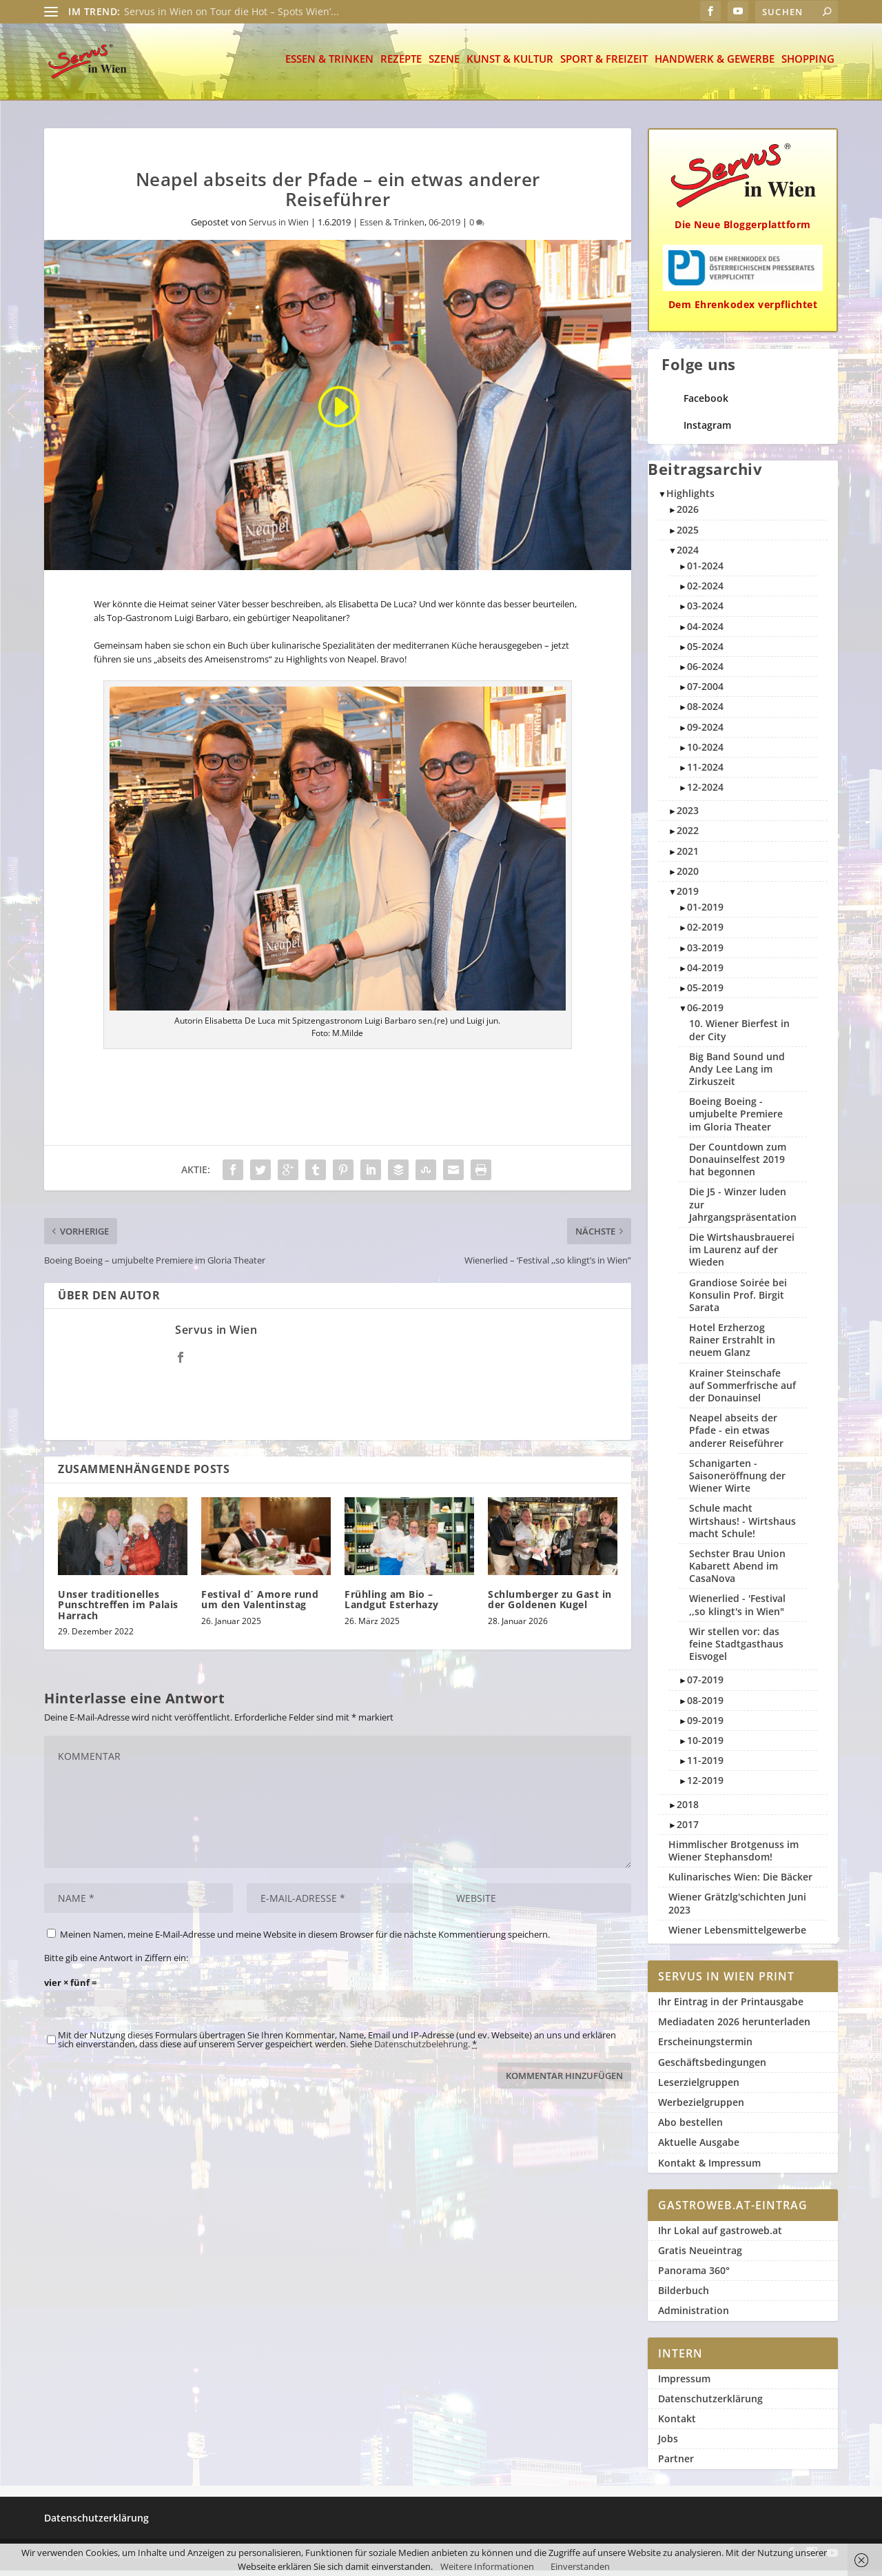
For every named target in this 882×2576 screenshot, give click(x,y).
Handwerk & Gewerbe (715, 65)
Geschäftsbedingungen (712, 2067)
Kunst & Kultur (509, 65)
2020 (688, 876)
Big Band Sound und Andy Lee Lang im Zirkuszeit (737, 1074)
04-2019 (705, 973)
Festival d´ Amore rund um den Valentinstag (259, 1604)
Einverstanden (580, 2566)
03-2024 (705, 611)
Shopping (807, 65)
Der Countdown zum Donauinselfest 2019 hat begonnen (737, 1165)
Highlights (690, 498)
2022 (688, 835)
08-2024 (705, 711)
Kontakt (677, 2424)
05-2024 (705, 651)
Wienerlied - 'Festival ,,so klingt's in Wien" (737, 1610)
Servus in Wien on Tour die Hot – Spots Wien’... (231, 11)
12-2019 (705, 1785)
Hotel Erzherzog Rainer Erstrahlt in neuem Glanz (732, 1345)
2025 (688, 535)
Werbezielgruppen (701, 2107)
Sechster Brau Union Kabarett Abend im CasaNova (737, 1571)
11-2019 (705, 1765)
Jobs (668, 2444)
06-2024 (705, 671)
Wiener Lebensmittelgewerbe (737, 1935)
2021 (688, 856)
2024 (688, 555)
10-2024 (705, 752)
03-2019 (705, 953)
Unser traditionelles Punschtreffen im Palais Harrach (118, 1610)
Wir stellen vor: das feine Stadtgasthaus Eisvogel (736, 1649)
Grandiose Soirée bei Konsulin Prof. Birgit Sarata (738, 1300)
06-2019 (444, 227)
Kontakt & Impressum (709, 2168)
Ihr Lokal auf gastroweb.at (720, 2235)
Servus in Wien (279, 227)
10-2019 (705, 1745)
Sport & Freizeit (604, 65)
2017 (688, 1829)
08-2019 (705, 1705)
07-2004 (705, 691)
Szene (444, 65)
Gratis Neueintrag (700, 2255)
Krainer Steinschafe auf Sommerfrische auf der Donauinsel (742, 1391)
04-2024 (705, 631)
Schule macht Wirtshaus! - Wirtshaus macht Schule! (742, 1526)
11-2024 (705, 772)
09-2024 (705, 732)
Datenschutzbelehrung (421, 2049)
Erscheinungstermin (705, 2046)
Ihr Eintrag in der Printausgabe (730, 2007)
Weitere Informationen (487, 2566)
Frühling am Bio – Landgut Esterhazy (392, 1604)
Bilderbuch (683, 2295)
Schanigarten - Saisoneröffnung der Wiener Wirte (737, 1481)
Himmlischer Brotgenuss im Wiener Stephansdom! (733, 1856)
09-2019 (705, 1725)
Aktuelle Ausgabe (698, 2147)
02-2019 (705, 932)
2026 (688, 514)
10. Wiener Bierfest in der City (739, 1035)
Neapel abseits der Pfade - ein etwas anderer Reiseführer (736, 1435)
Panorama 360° (694, 2275)
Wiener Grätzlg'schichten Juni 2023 (737, 1908)
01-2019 (705, 912)
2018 (688, 1809)
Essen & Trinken (329, 65)
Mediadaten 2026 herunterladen (734, 2027)
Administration (693, 2315)
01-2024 (705, 571)
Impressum (684, 2384)
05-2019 (705, 993)
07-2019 (705, 1685)
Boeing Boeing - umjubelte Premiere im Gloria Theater (736, 1119)
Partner (676, 2464)
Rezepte (401, 65)
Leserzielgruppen (698, 2087)
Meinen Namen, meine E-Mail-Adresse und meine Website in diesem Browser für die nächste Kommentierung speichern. (305, 1940)
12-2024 (705, 792)
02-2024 (705, 591)
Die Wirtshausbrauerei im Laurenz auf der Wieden (741, 1255)
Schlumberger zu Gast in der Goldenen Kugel (550, 1604)
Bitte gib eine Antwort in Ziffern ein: (116, 1963)
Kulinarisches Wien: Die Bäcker (740, 1882)
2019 (688, 896)
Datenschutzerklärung (710, 2404)
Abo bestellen (690, 2127)
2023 (688, 815)
